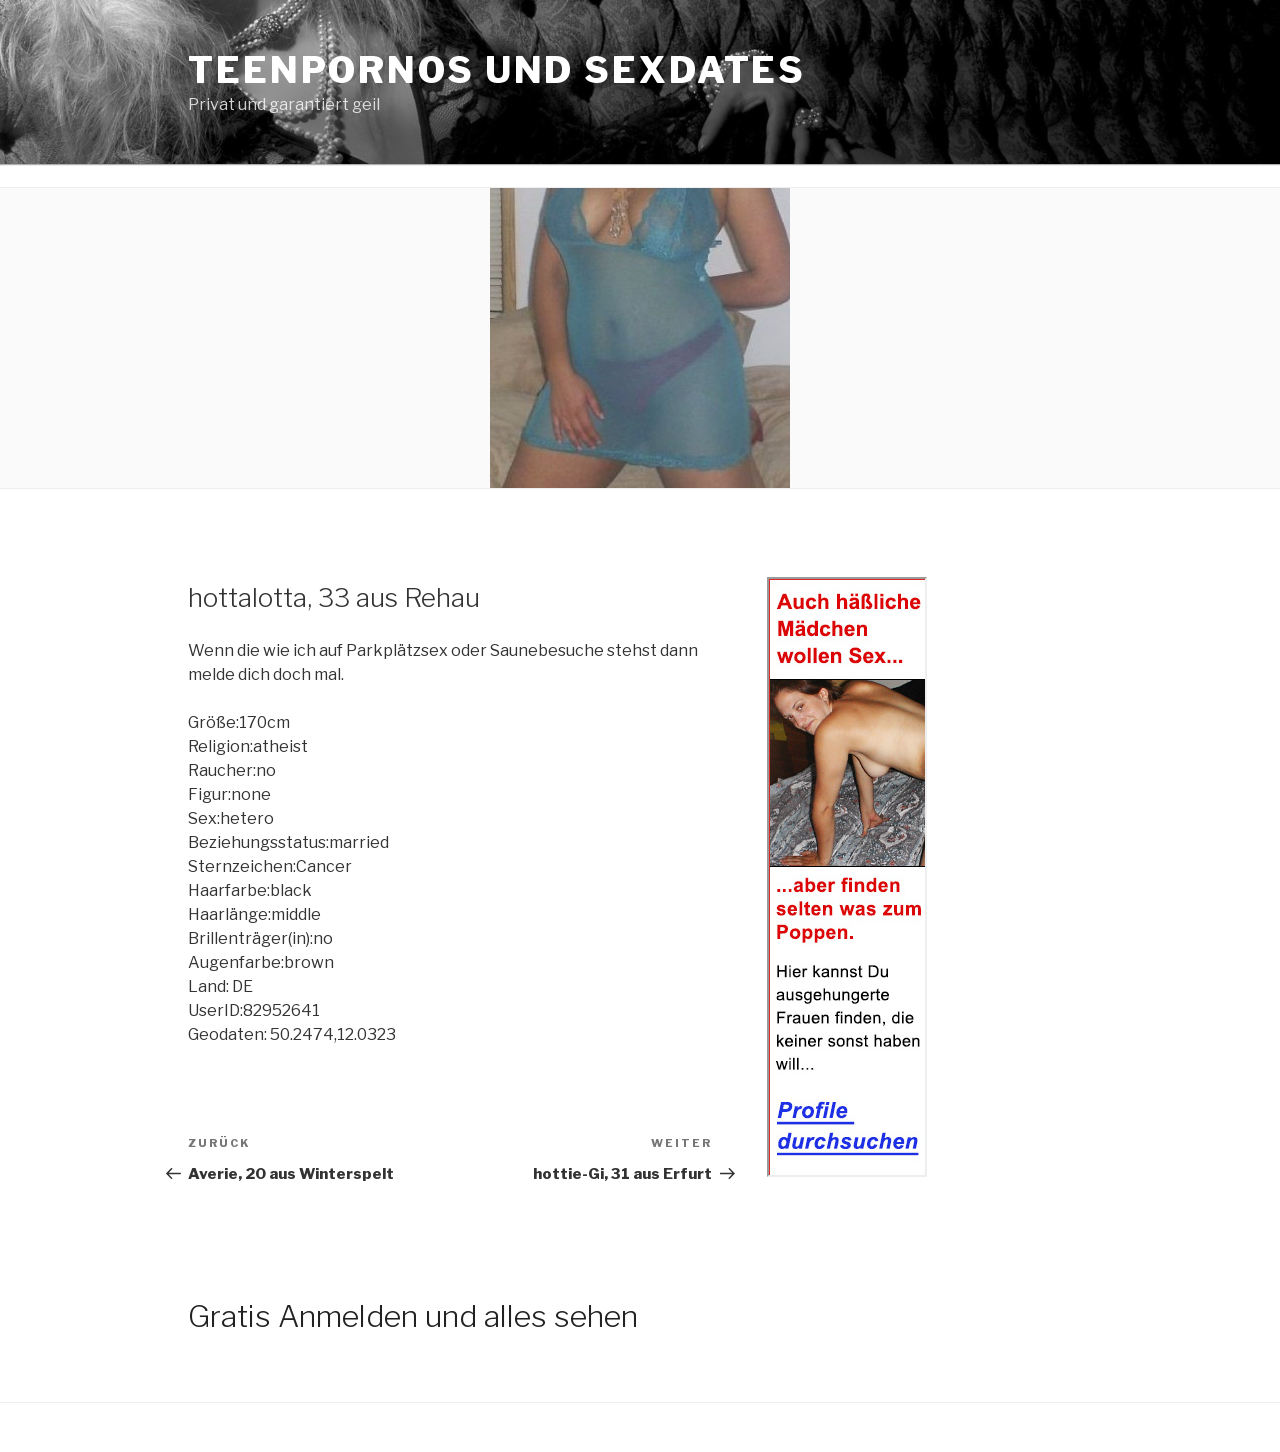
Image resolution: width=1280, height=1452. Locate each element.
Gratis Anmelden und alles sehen (413, 1316)
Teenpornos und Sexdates (497, 70)
